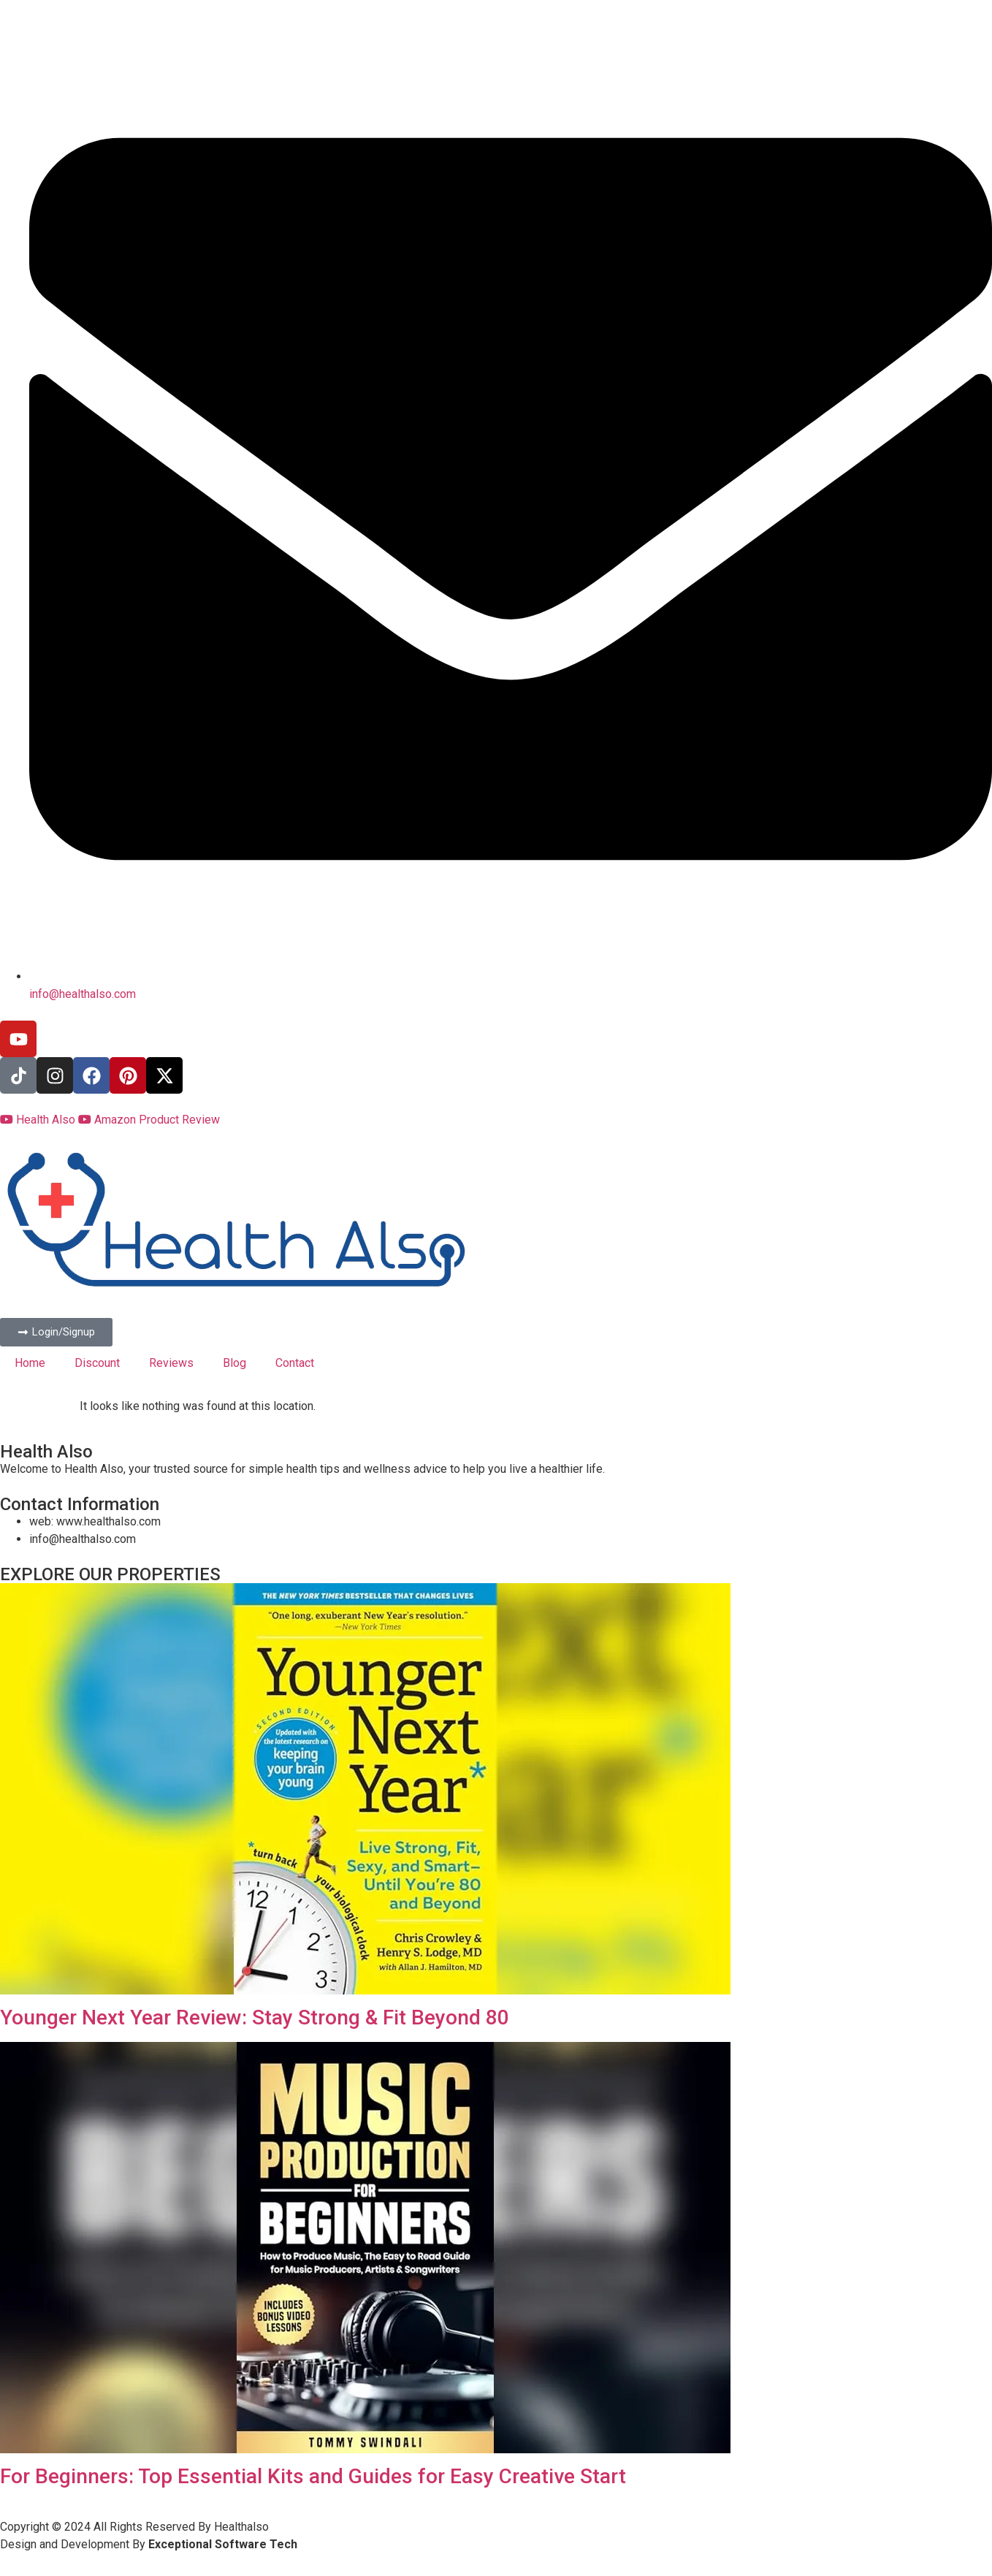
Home (30, 1363)
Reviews (171, 1363)
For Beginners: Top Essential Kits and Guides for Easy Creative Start (313, 2476)
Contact (294, 1363)
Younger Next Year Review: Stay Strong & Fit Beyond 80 (254, 2017)
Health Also (39, 1120)
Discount (97, 1363)
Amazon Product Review (149, 1120)
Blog (234, 1363)
